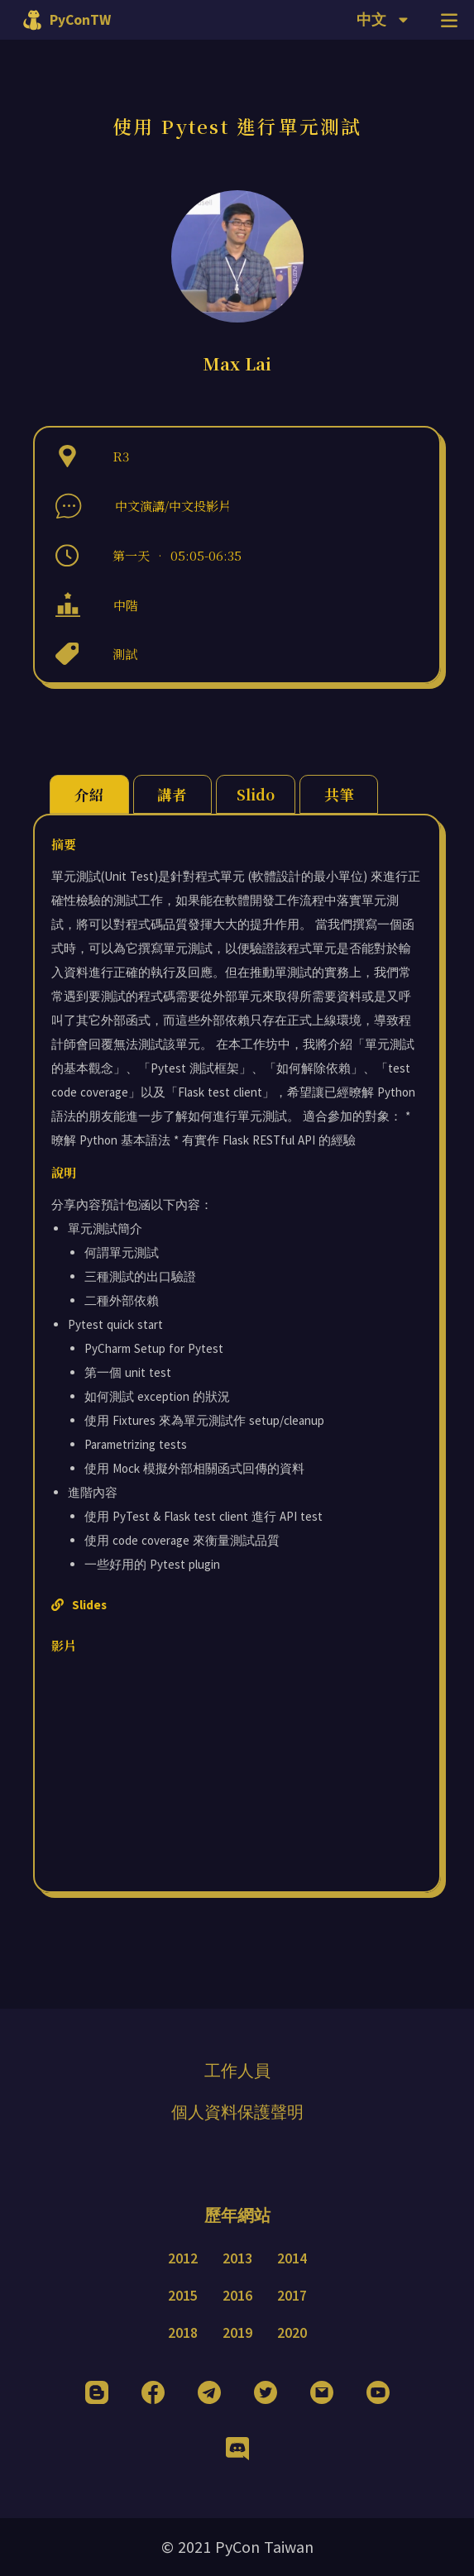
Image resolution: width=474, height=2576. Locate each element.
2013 (237, 2258)
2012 (183, 2258)
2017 (292, 2296)
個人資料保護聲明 (237, 2111)
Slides (79, 1605)
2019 (237, 2333)
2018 (183, 2333)
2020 (292, 2333)
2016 (237, 2296)
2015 (183, 2296)
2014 (292, 2258)
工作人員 (237, 2070)
